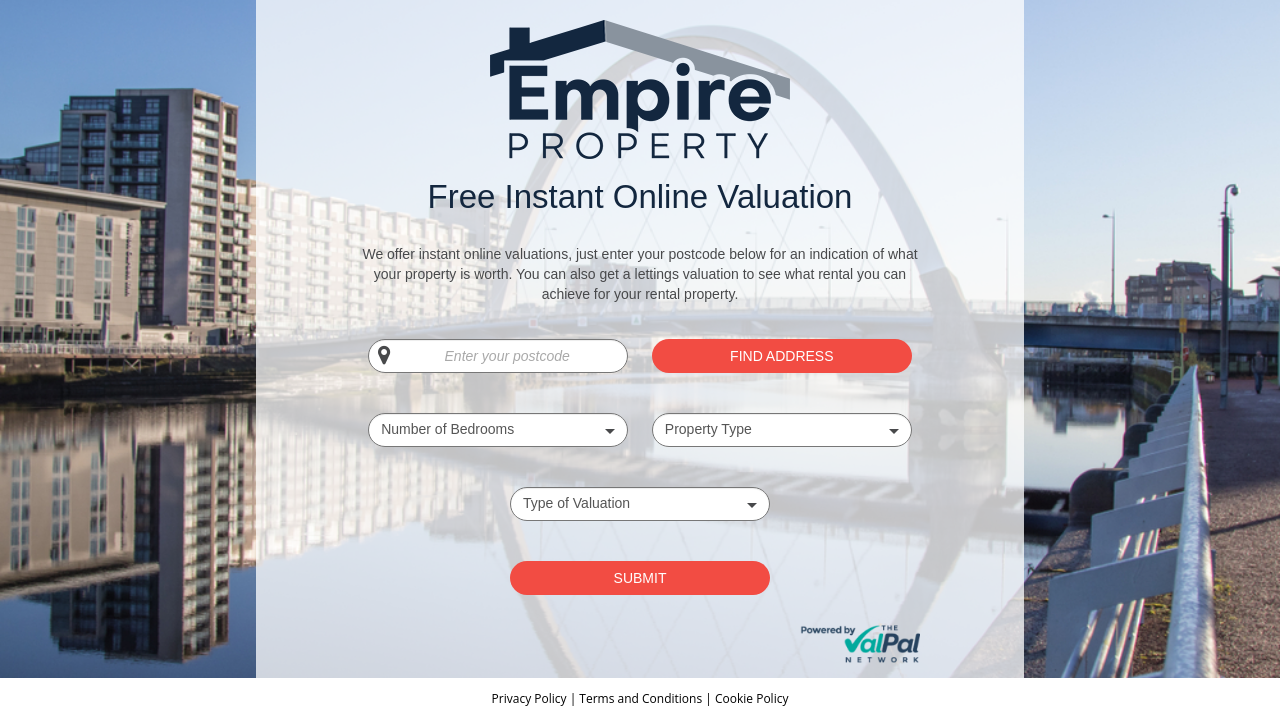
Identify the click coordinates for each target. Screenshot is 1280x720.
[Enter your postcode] (498, 356)
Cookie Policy (751, 698)
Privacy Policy (531, 698)
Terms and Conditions (640, 698)
